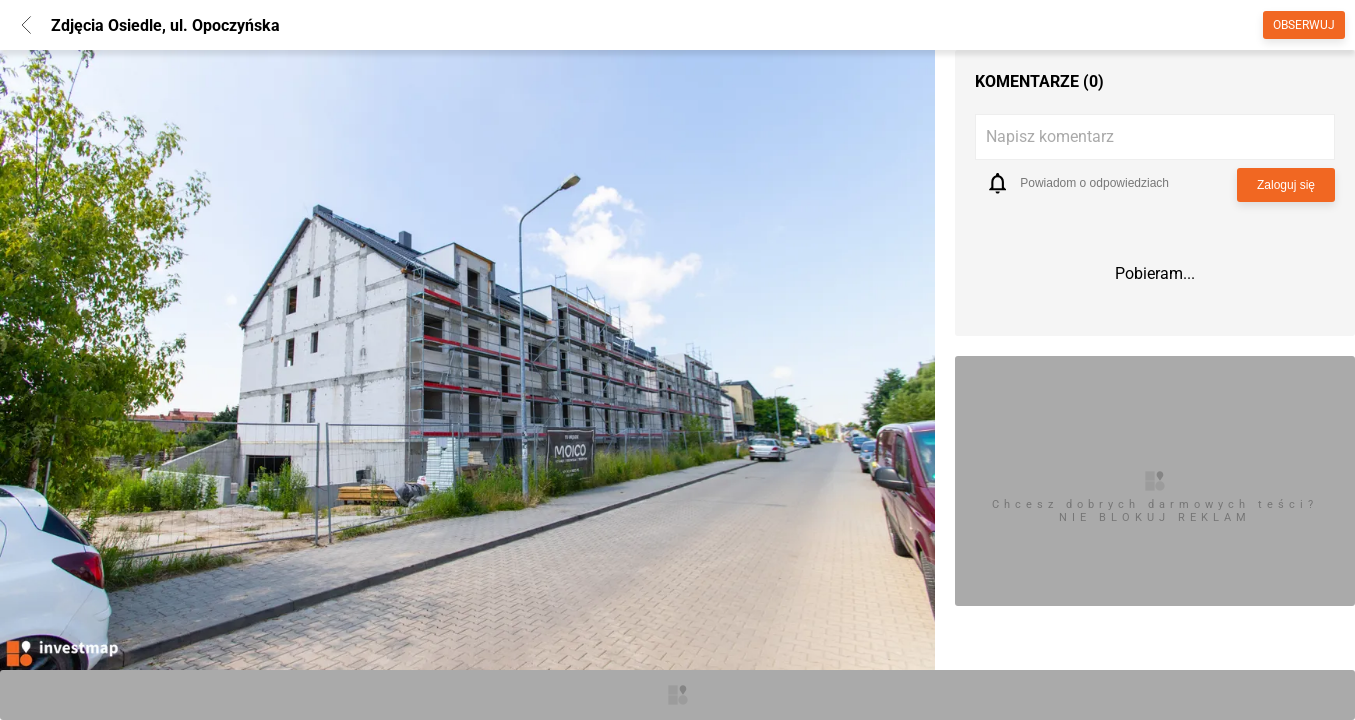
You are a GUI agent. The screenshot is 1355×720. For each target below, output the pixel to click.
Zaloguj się (1286, 185)
